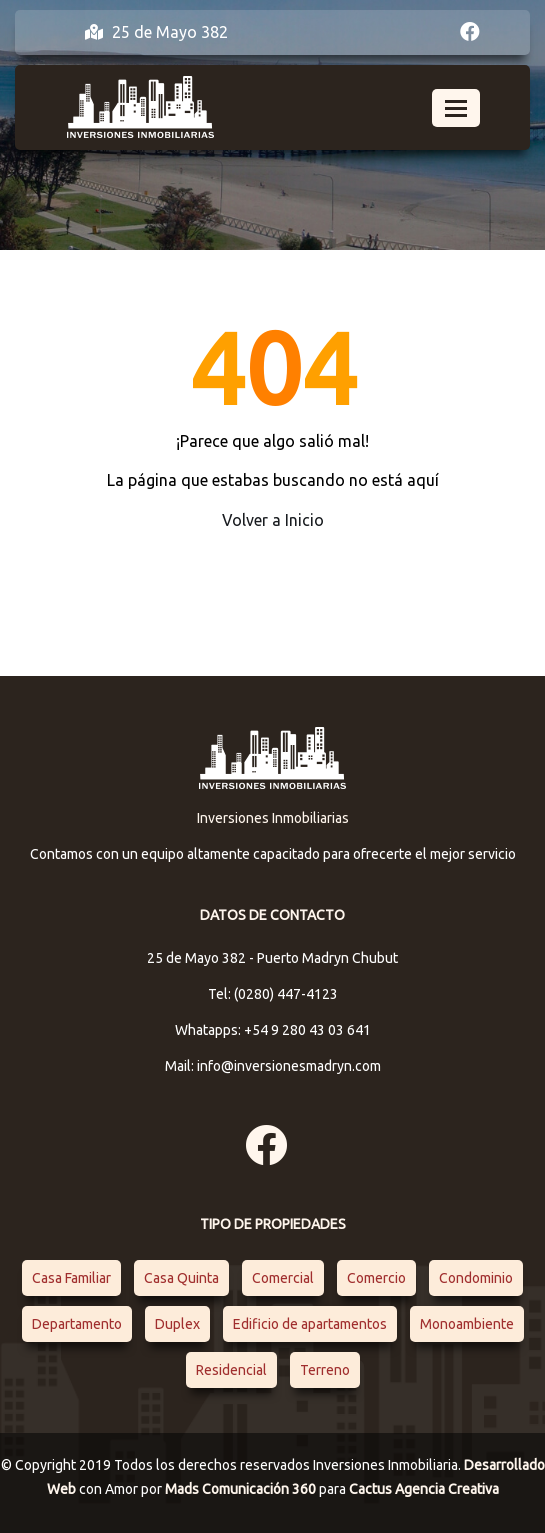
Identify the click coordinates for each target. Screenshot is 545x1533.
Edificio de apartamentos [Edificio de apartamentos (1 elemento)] (310, 1324)
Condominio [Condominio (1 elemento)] (476, 1278)
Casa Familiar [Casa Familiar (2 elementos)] (71, 1278)
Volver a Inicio (273, 520)
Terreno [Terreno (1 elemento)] (325, 1370)
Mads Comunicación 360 (242, 1489)
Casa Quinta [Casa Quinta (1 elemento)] (181, 1278)
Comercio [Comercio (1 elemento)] (376, 1278)
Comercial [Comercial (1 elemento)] (283, 1278)
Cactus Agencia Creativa (424, 1489)
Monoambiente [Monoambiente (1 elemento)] (467, 1324)
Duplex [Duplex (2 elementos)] (177, 1324)
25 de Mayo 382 (156, 32)
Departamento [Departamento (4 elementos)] (77, 1324)
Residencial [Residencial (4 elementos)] (231, 1370)
